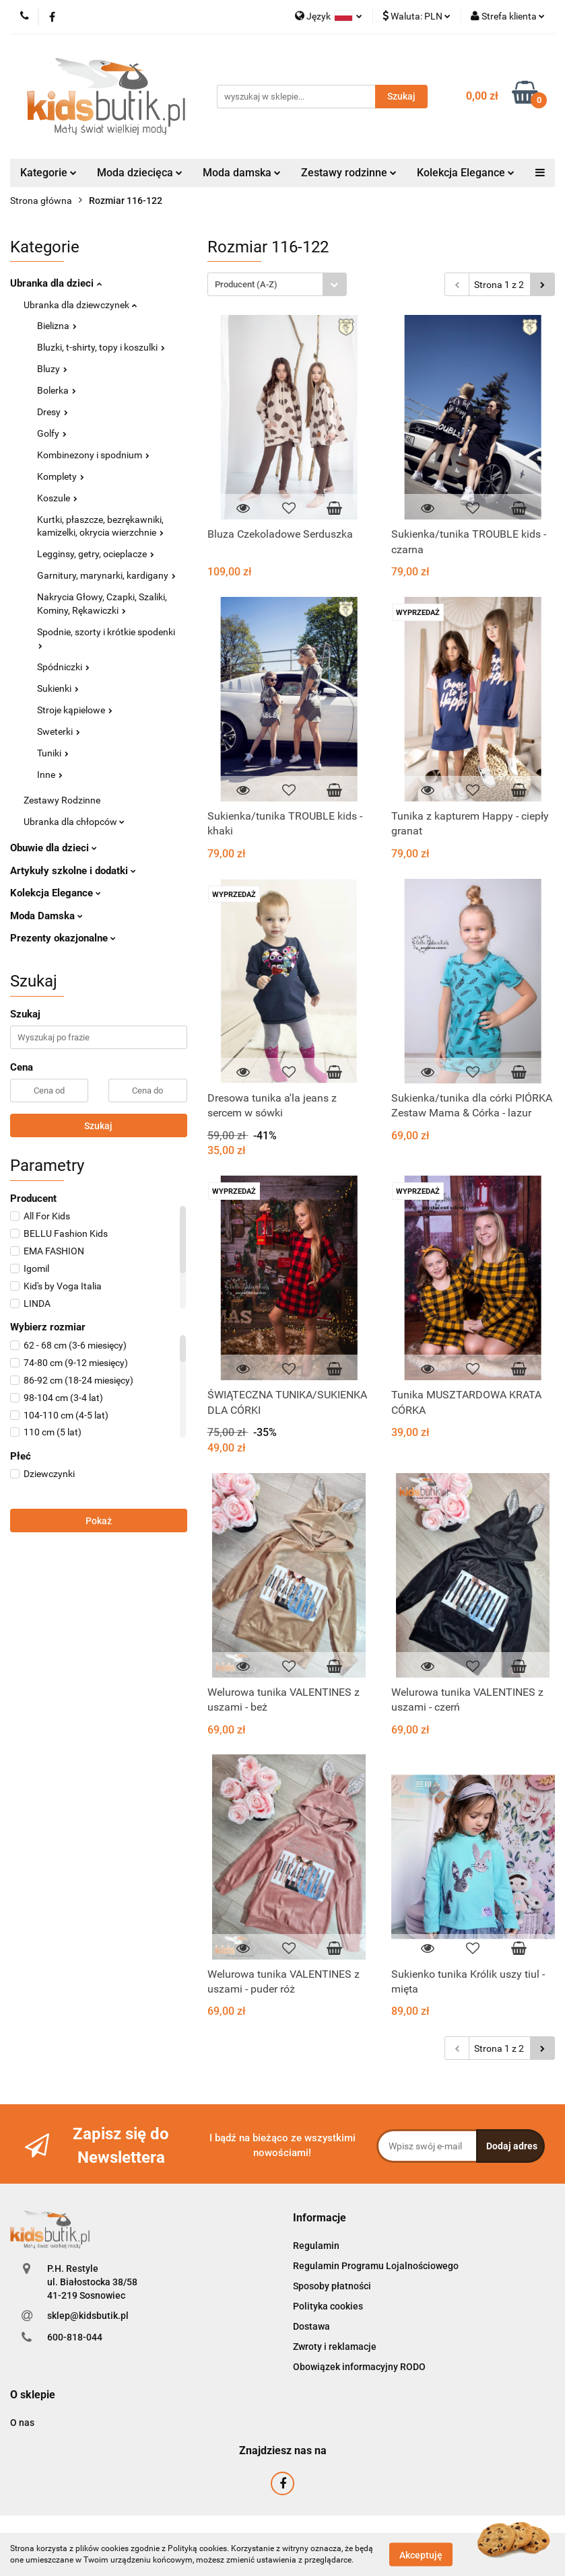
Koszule (57, 498)
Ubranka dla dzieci (56, 283)
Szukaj (98, 1125)
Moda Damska (46, 916)
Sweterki (58, 731)
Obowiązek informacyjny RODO (359, 2366)
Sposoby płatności (332, 2286)
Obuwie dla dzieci (53, 848)
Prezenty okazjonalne (63, 938)
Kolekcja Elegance (465, 172)
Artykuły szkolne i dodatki (73, 871)
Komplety (60, 476)
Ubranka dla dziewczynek (80, 304)
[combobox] (277, 284)
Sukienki (58, 688)
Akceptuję (420, 2554)
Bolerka (56, 390)
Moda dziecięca (139, 172)
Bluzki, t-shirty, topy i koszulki (101, 347)
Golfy (52, 433)
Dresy (52, 411)
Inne (50, 774)
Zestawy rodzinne (349, 172)
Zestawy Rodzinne (62, 800)
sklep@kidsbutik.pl (88, 2315)
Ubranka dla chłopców (74, 821)
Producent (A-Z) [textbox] (246, 284)
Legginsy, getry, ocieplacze (95, 553)
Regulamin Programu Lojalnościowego (376, 2265)
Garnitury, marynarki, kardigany (106, 575)
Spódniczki (63, 666)
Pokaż (99, 1520)
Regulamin (316, 2245)
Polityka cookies (328, 2306)
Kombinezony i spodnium (93, 455)
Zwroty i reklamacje (334, 2346)
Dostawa (311, 2326)
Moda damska (242, 172)
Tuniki (53, 753)
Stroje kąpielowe (74, 710)
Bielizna (57, 325)
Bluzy (52, 368)
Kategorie (48, 172)
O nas (22, 2422)
